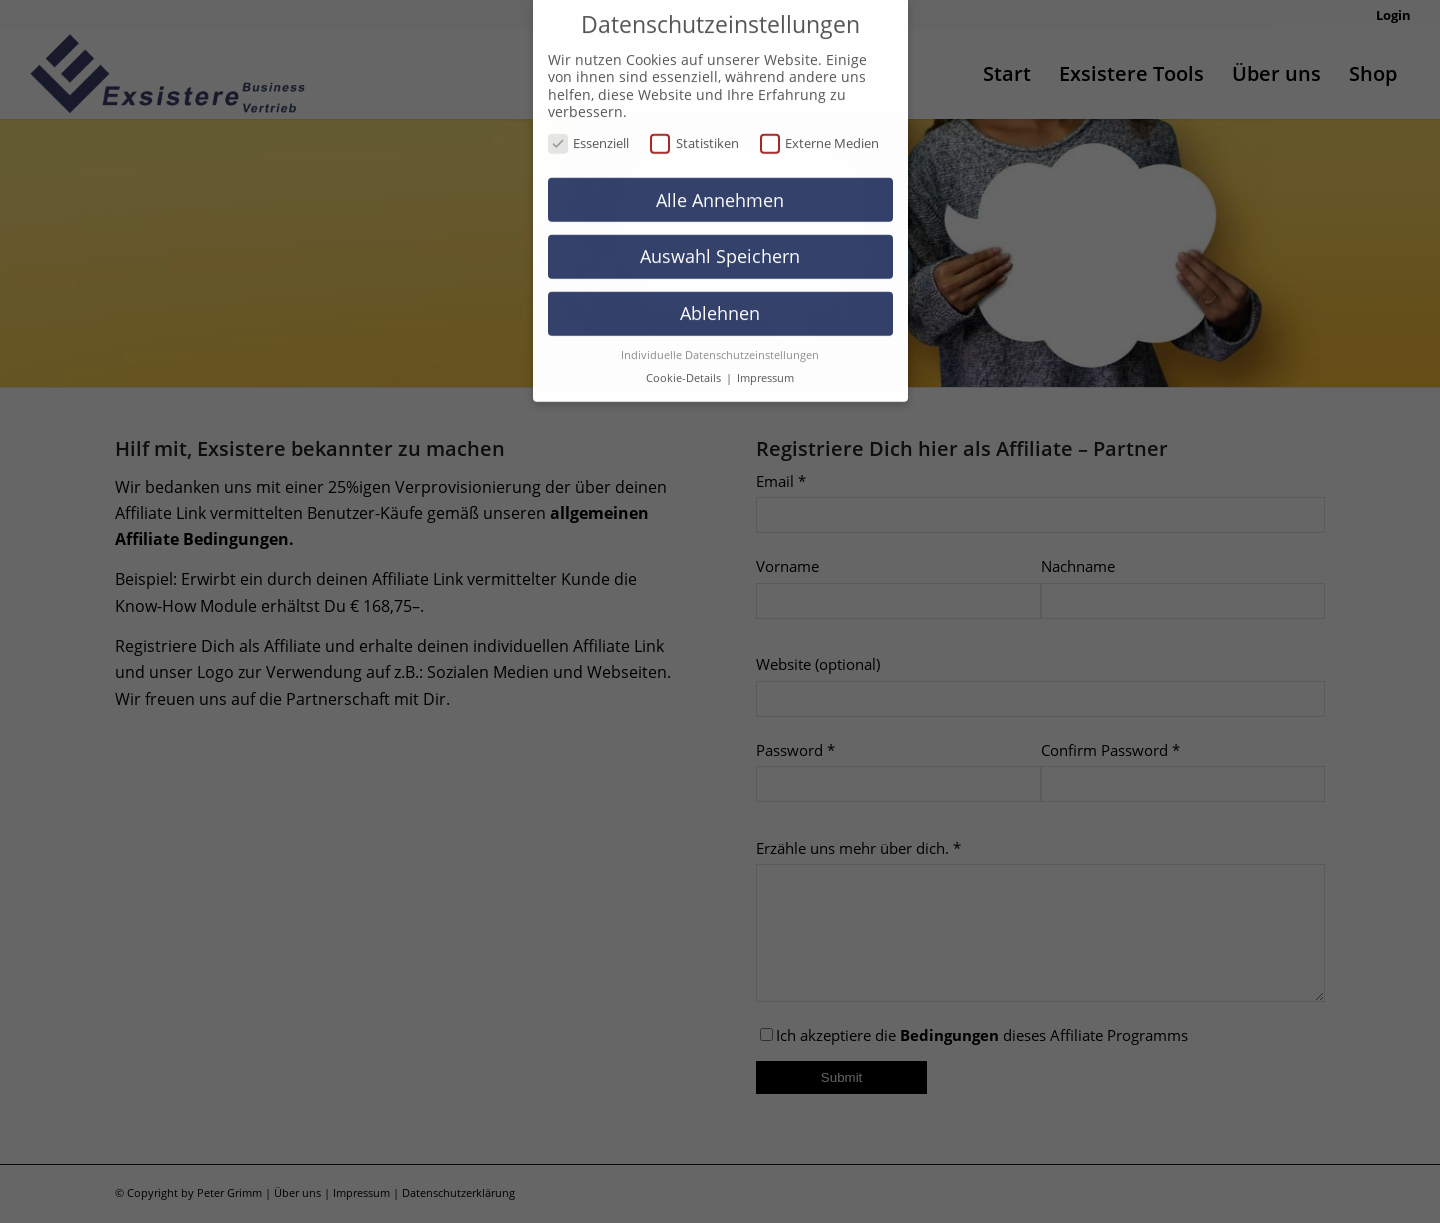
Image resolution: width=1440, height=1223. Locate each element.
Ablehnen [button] (720, 295)
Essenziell (589, 125)
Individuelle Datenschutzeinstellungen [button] (720, 337)
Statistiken (694, 125)
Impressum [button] (765, 360)
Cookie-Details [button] (685, 360)
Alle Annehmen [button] (720, 181)
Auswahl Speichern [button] (720, 238)
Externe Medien (820, 125)
